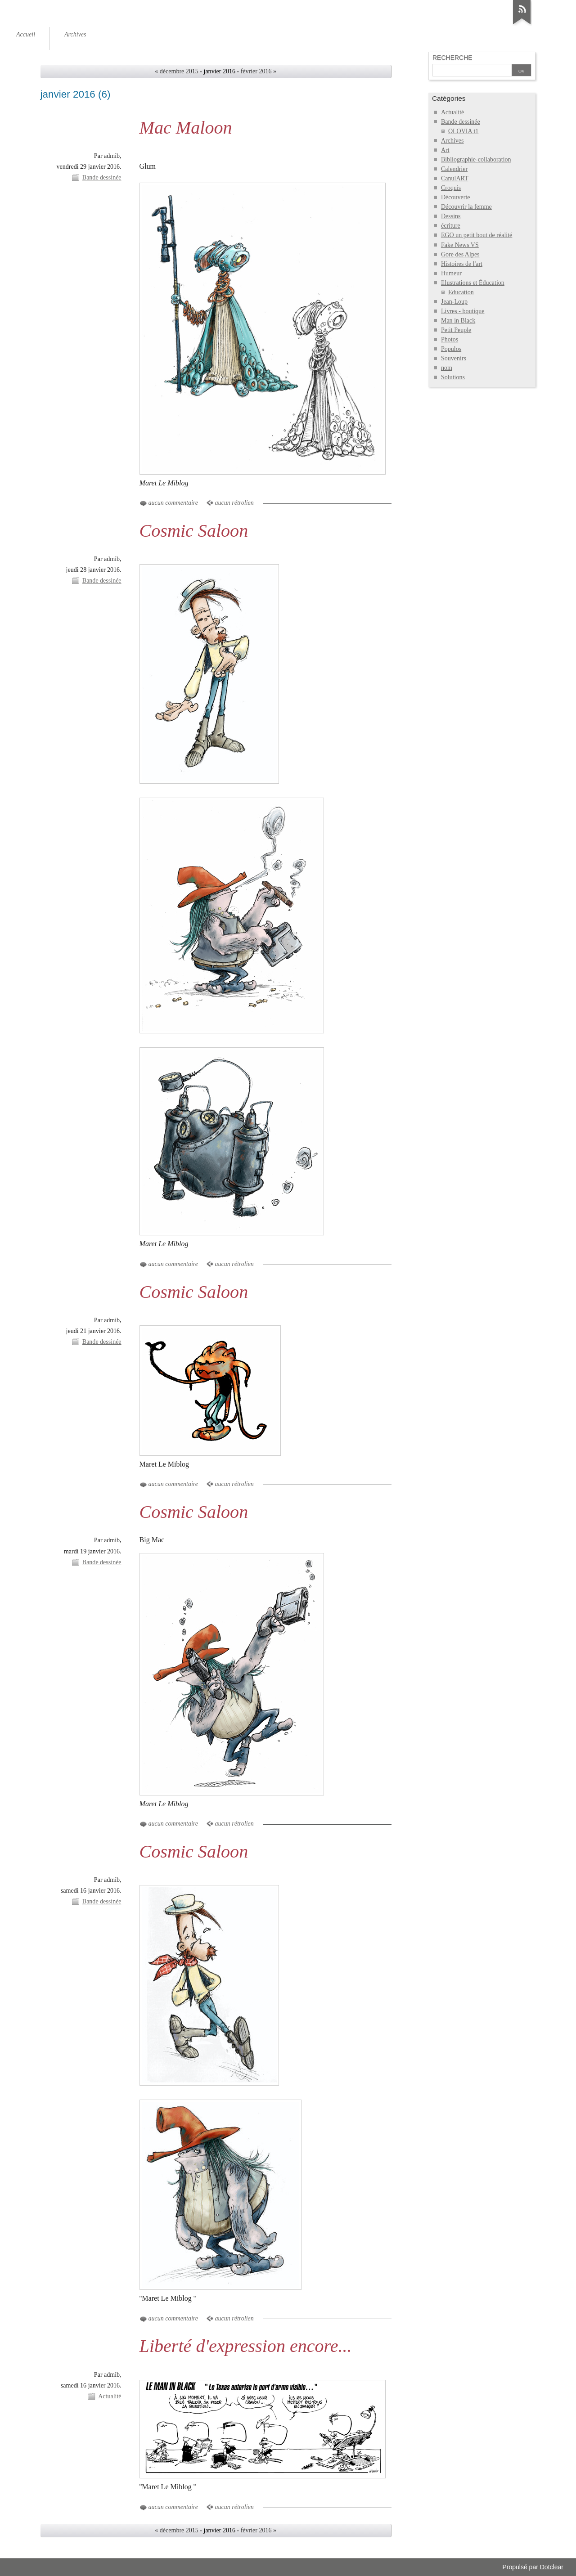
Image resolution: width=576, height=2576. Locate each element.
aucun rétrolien (234, 502)
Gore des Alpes (460, 254)
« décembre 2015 (176, 71)
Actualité (109, 2396)
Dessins (451, 216)
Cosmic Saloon (194, 531)
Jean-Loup (454, 301)
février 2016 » (258, 71)
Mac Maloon (186, 127)
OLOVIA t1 (463, 131)
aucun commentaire (173, 502)
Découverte (455, 197)
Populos (451, 349)
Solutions (453, 377)
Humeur (451, 273)
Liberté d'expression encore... (246, 2346)
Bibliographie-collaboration (476, 159)
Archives (452, 140)
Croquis (451, 187)
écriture (450, 225)
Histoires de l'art (461, 263)
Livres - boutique (463, 311)
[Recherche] (472, 71)
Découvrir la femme (466, 206)
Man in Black (458, 320)
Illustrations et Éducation (472, 282)
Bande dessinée (102, 177)
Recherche (452, 57)
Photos (449, 339)
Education (461, 292)
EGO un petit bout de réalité (476, 235)
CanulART (454, 178)
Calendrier (454, 169)
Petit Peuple (456, 330)
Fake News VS (460, 245)
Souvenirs (453, 358)
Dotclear (551, 2567)
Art (445, 150)
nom (446, 367)
